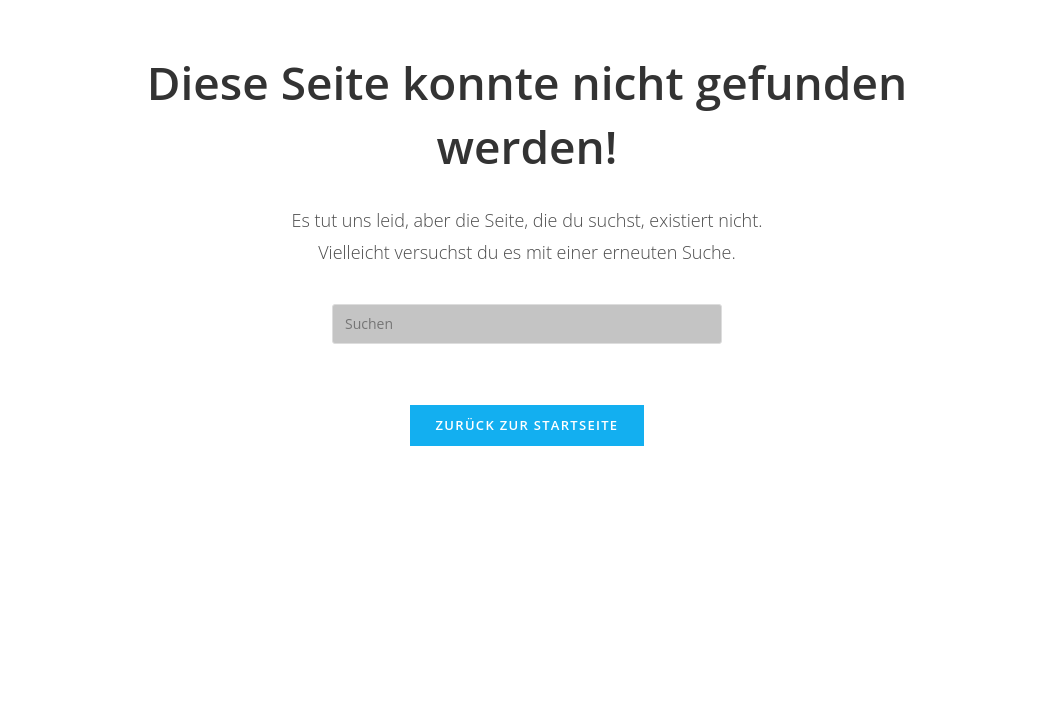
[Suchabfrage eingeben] (527, 324)
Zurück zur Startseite (527, 425)
